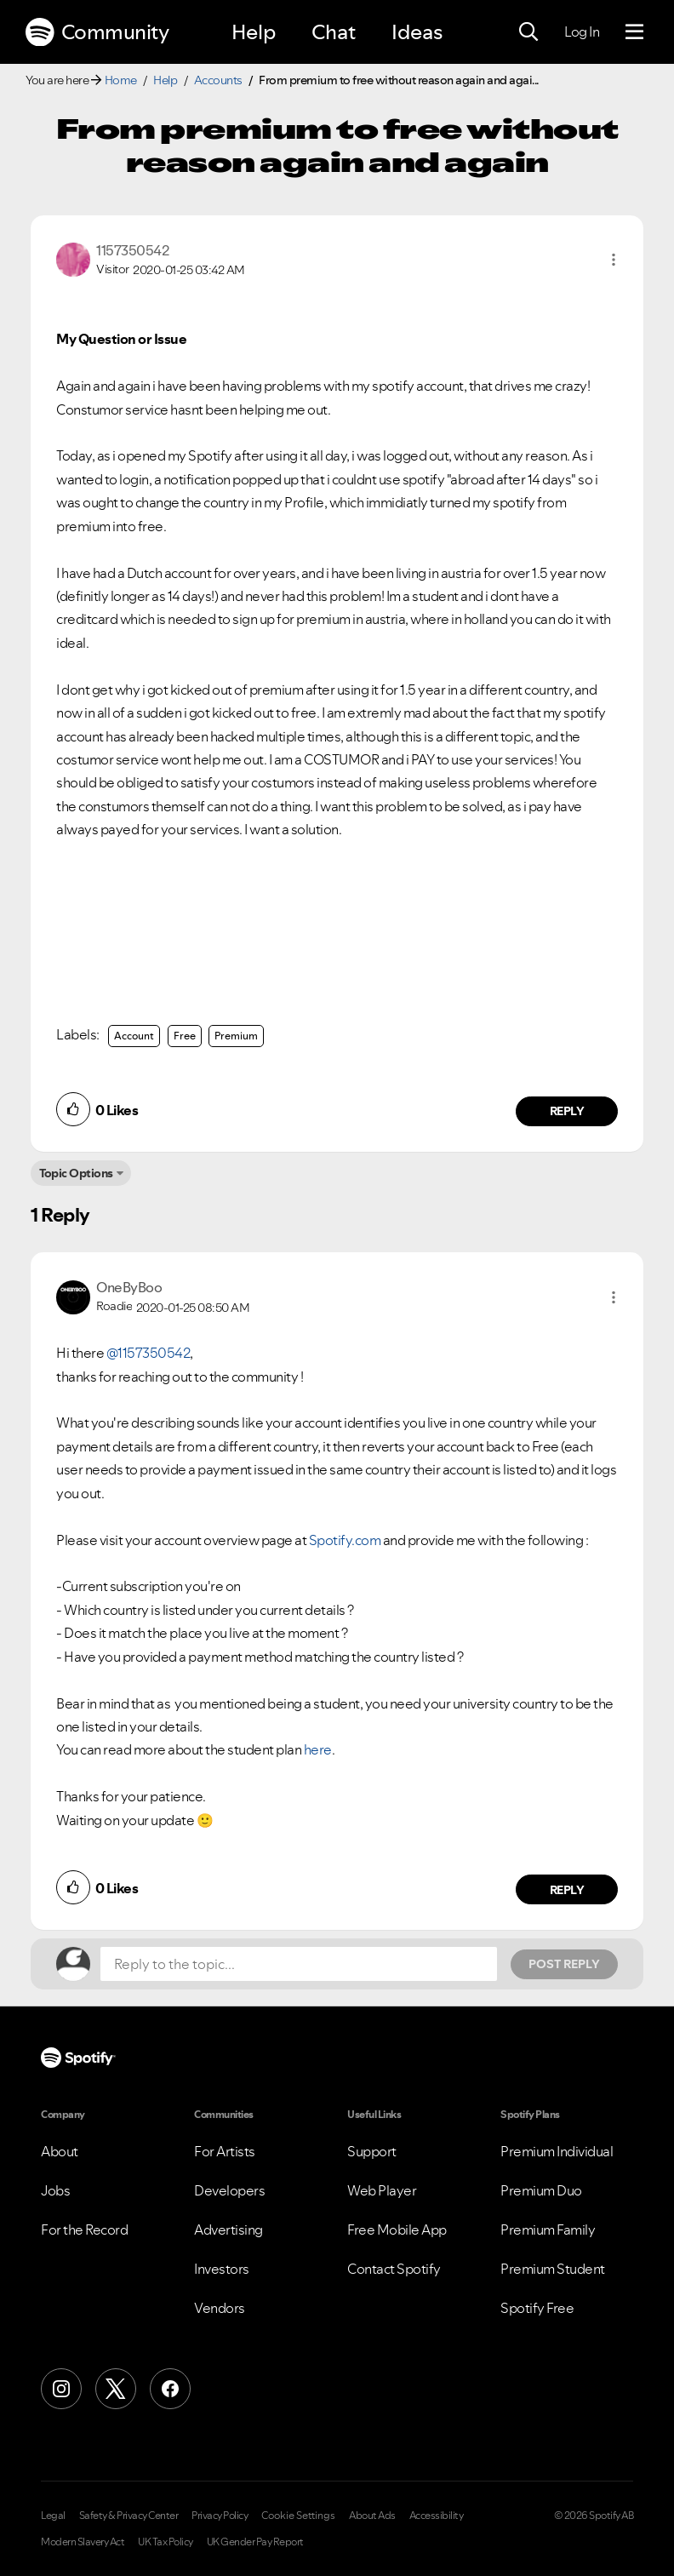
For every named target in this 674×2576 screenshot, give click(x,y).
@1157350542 (148, 1352)
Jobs (55, 2190)
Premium (236, 1035)
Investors (221, 2268)
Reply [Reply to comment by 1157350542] (567, 1110)
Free (185, 1035)
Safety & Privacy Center (129, 2515)
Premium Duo (541, 2190)
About (59, 2151)
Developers (229, 2190)
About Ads (372, 2515)
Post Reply (564, 1963)
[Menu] (634, 32)
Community (97, 32)
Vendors (219, 2307)
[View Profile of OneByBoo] (129, 1287)
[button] (613, 259)
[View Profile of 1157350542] (132, 250)
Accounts (218, 80)
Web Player (381, 2190)
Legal (53, 2515)
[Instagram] (61, 2388)
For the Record (84, 2229)
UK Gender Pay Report (255, 2542)
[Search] (528, 32)
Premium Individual (556, 2151)
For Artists (224, 2151)
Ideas (417, 32)
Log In (581, 31)
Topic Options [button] (76, 1173)
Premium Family (547, 2229)
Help (253, 32)
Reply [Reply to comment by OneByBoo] (567, 1889)
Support (372, 2151)
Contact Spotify (394, 2268)
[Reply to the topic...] (298, 1964)
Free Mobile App (397, 2229)
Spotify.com (345, 1540)
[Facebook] (170, 2388)
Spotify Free (537, 2307)
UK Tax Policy (165, 2542)
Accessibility (436, 2515)
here (318, 1749)
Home (121, 80)
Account (134, 1035)
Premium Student (552, 2268)
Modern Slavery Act (82, 2542)
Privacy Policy (219, 2515)
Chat (333, 32)
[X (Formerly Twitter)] (115, 2388)
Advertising (228, 2229)
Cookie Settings (298, 2515)
